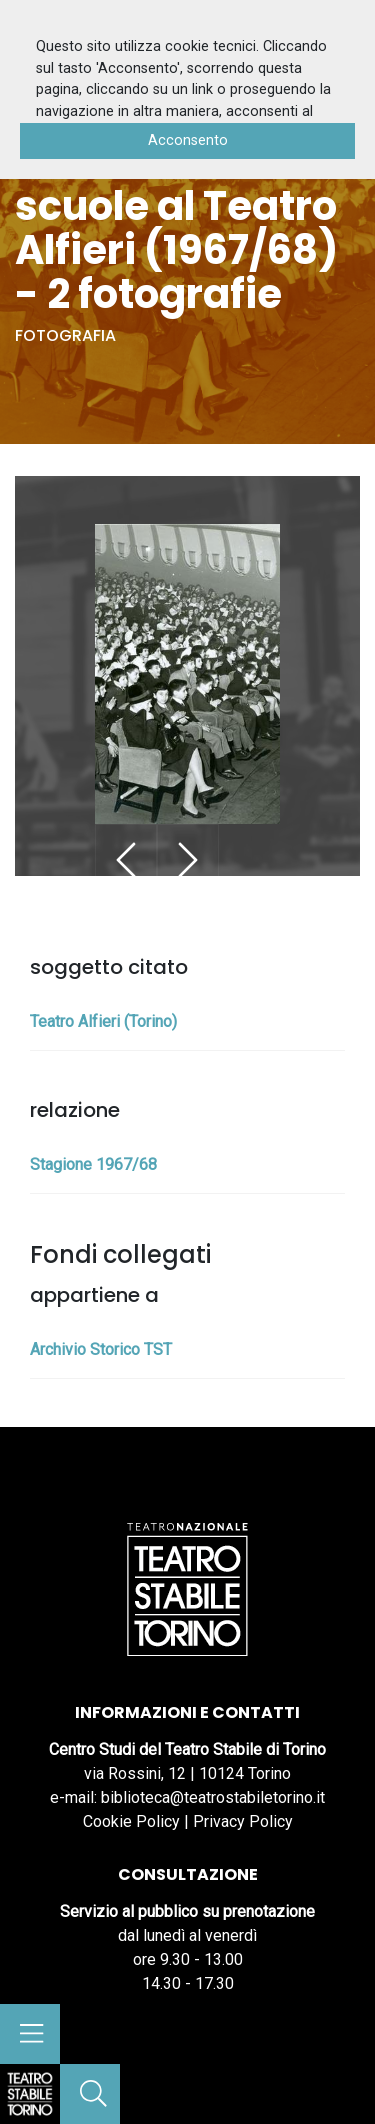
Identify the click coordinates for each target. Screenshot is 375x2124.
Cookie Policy (131, 1821)
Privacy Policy (243, 1821)
